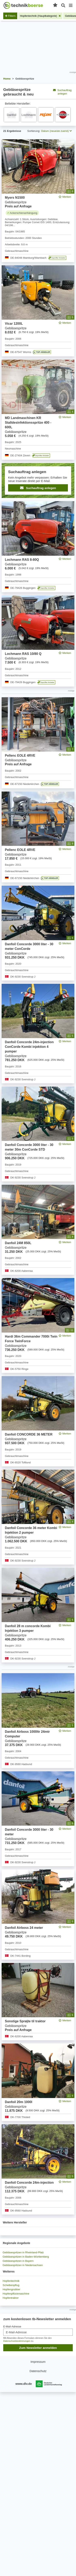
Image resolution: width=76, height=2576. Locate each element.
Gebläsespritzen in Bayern (18, 2260)
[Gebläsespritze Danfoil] (11, 115)
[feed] (38, 1177)
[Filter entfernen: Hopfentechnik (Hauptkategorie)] (40, 16)
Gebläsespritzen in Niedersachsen (23, 2265)
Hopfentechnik (11, 2280)
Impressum (37, 2361)
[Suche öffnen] (63, 5)
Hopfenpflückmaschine (16, 2293)
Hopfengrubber (11, 2289)
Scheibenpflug (11, 2285)
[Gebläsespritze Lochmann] (28, 115)
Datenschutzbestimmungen (16, 2341)
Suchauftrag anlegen (62, 92)
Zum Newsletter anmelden (38, 2347)
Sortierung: (33, 130)
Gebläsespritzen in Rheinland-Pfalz (23, 2252)
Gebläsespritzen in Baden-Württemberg (26, 2256)
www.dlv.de (23, 2383)
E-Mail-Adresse (12, 2326)
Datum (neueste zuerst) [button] (56, 130)
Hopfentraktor (11, 2297)
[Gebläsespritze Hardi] (62, 115)
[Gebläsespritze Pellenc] (45, 115)
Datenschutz (38, 2371)
